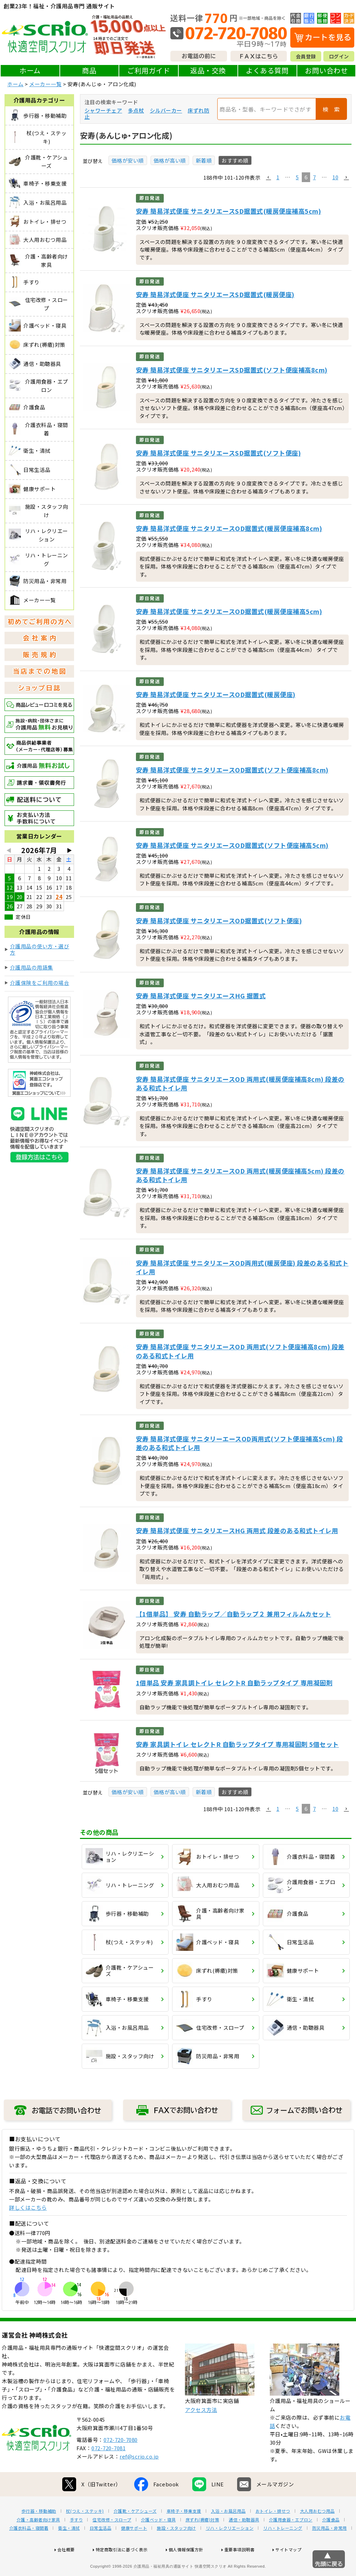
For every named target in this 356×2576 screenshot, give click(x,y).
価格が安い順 (128, 160)
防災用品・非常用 (329, 2550)
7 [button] (314, 177)
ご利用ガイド (148, 70)
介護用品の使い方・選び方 (40, 949)
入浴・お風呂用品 (228, 2533)
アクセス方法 (201, 2432)
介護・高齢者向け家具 (38, 2542)
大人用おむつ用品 (317, 2533)
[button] (268, 177)
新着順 (204, 160)
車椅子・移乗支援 (184, 2533)
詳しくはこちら (28, 2207)
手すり (76, 2542)
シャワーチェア (103, 110)
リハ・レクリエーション (230, 2550)
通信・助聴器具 (244, 2542)
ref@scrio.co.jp (139, 2478)
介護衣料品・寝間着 (29, 2550)
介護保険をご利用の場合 (40, 983)
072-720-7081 (108, 2470)
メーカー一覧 (45, 84)
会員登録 (306, 56)
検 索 (331, 109)
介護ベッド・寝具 (158, 2542)
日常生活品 (101, 2550)
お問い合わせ (326, 70)
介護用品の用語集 (31, 967)
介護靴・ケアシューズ (135, 2533)
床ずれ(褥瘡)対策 (202, 2542)
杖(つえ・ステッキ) (85, 2533)
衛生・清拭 (69, 2550)
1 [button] (278, 177)
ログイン (339, 56)
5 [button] (297, 177)
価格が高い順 (170, 160)
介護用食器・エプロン (291, 2542)
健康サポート (134, 2550)
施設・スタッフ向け (176, 2550)
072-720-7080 (121, 2461)
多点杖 (136, 110)
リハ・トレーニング (282, 2550)
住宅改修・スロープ (111, 2542)
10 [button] (335, 177)
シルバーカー (166, 110)
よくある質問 (267, 70)
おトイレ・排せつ (273, 2533)
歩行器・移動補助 (39, 2533)
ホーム (30, 70)
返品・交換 (208, 70)
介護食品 (331, 2542)
